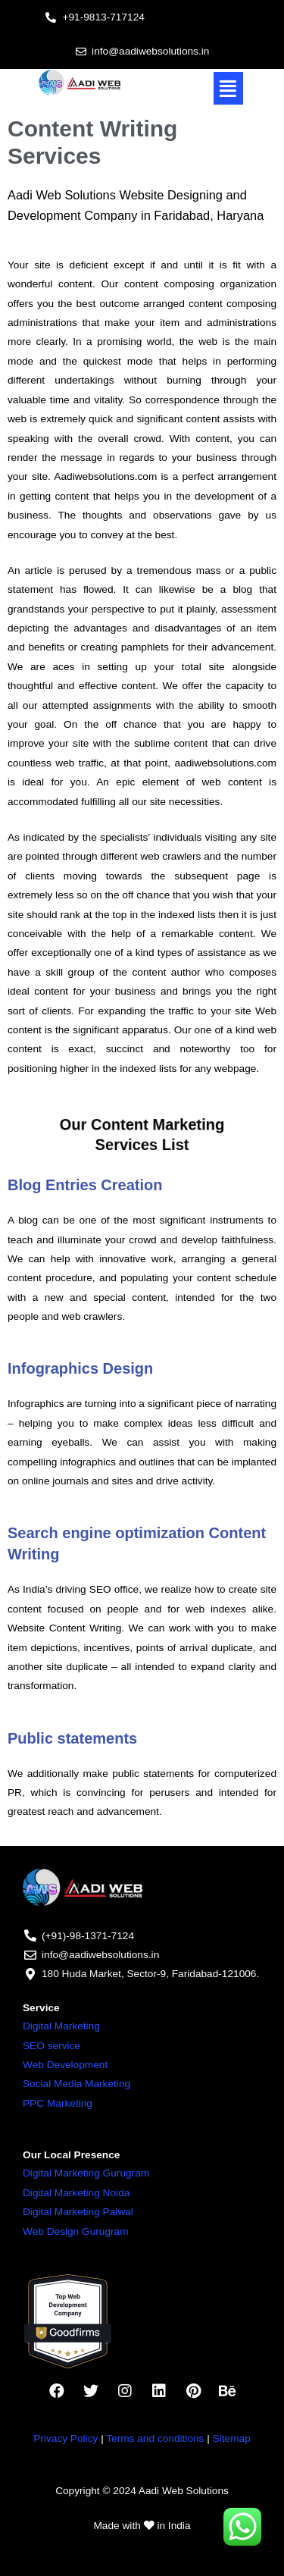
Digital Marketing (61, 2026)
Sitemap (232, 2438)
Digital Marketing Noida (76, 2192)
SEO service (51, 2045)
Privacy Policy (65, 2438)
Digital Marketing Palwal (78, 2211)
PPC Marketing (57, 2103)
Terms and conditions (155, 2438)
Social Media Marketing (76, 2083)
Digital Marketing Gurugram (86, 2173)
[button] (229, 88)
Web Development (65, 2064)
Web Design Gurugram (76, 2231)
